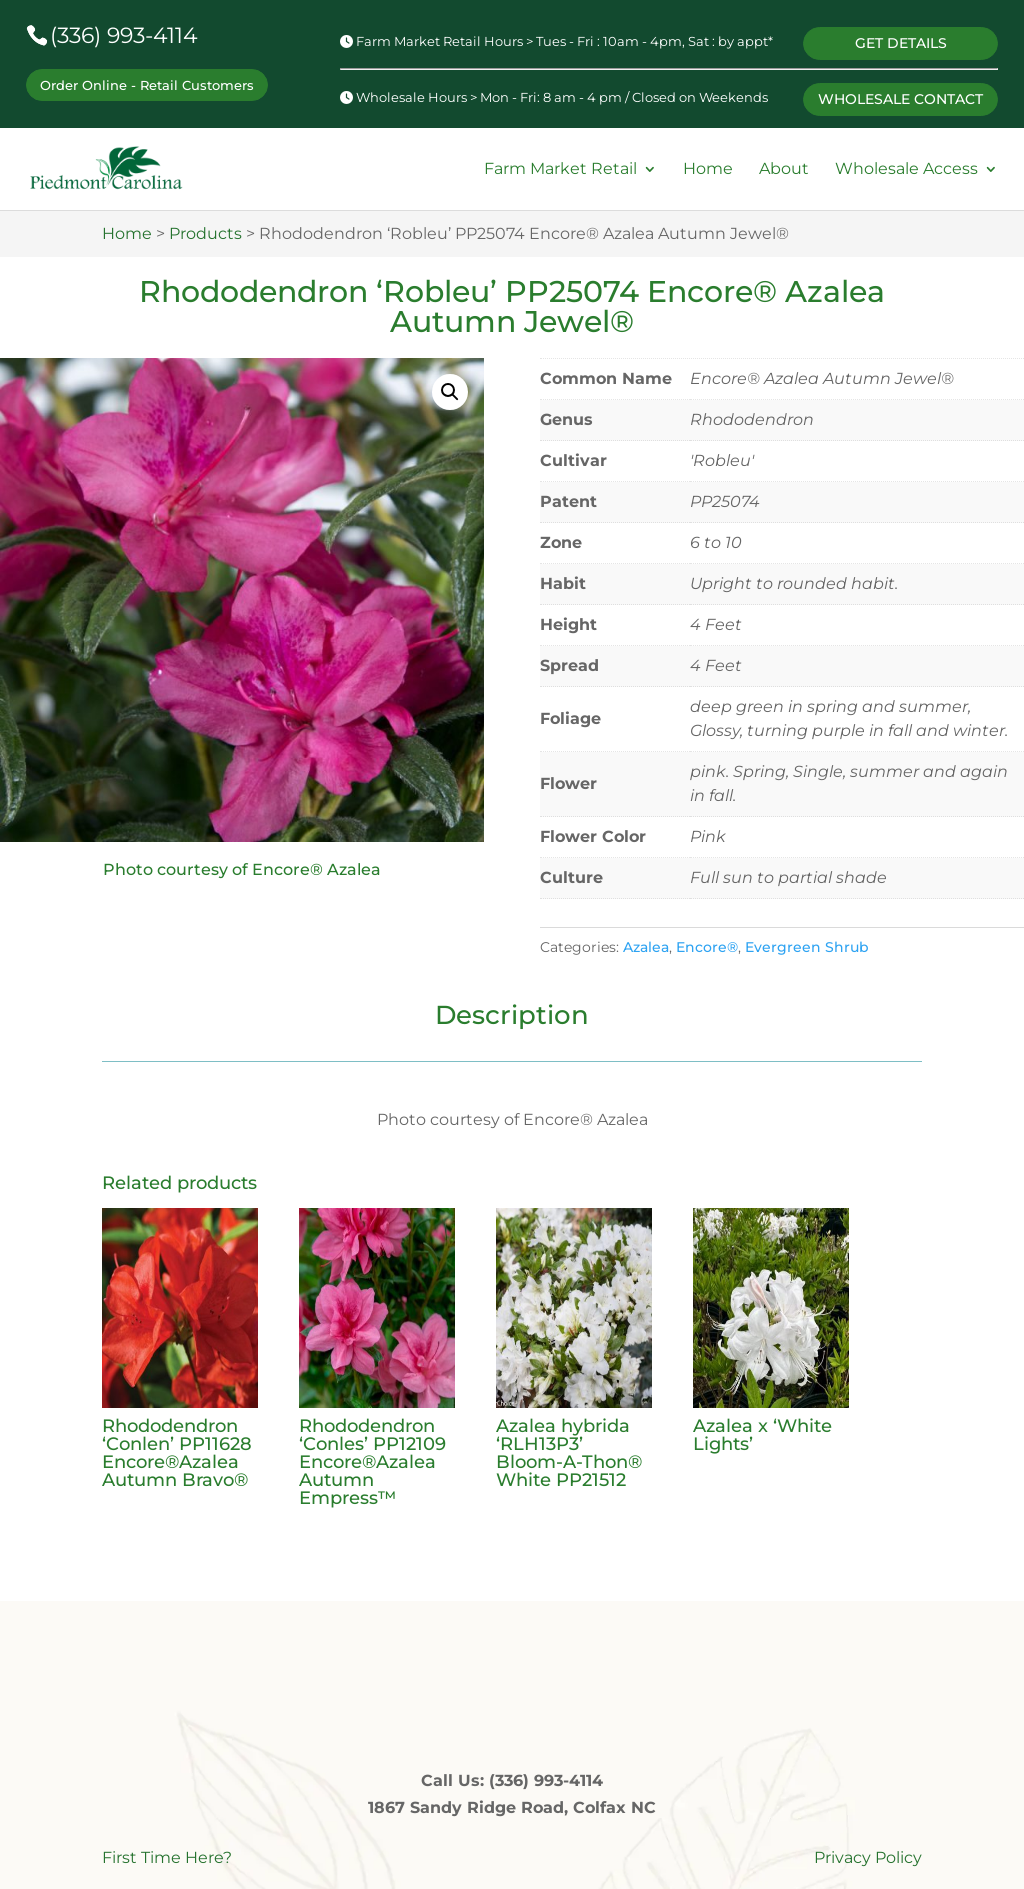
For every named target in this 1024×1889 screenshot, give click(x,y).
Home (708, 161)
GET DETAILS (898, 38)
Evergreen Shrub (807, 940)
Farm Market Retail (560, 161)
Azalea (646, 940)
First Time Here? (167, 1850)
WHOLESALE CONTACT (898, 90)
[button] (450, 384)
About (784, 161)
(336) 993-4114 (124, 35)
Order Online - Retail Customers (147, 84)
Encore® (707, 940)
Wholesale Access (906, 161)
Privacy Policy (868, 1850)
